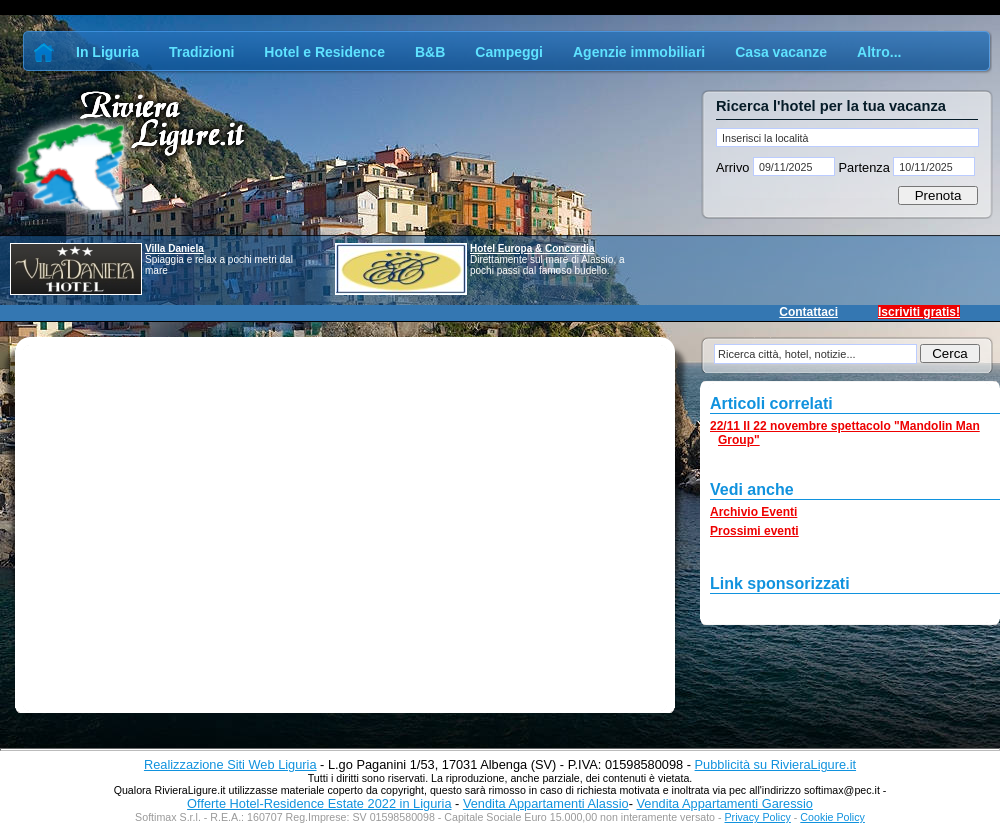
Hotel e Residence (324, 52)
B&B (430, 52)
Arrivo (734, 167)
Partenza (864, 167)
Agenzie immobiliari (639, 52)
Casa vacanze (781, 52)
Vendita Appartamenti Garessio (724, 803)
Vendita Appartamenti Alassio (546, 803)
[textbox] (847, 137)
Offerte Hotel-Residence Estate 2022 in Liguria (319, 803)
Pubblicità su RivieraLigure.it (775, 764)
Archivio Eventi (753, 512)
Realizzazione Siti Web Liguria (230, 764)
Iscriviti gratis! (919, 312)
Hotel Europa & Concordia (532, 248)
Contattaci (808, 312)
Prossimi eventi (754, 531)
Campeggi (509, 52)
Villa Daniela (174, 248)
